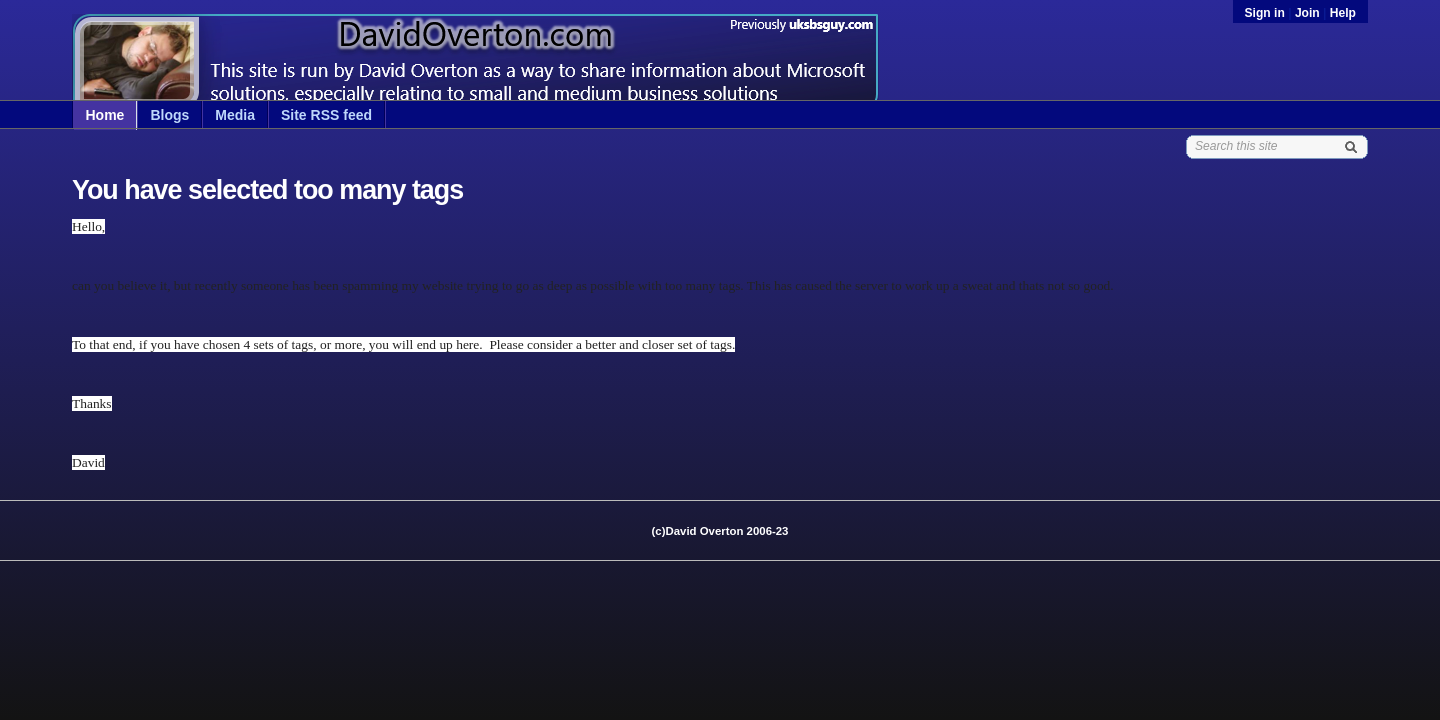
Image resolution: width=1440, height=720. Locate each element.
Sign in (1267, 13)
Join (1307, 13)
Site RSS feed (326, 115)
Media (235, 115)
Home (105, 115)
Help (1343, 13)
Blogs (169, 115)
